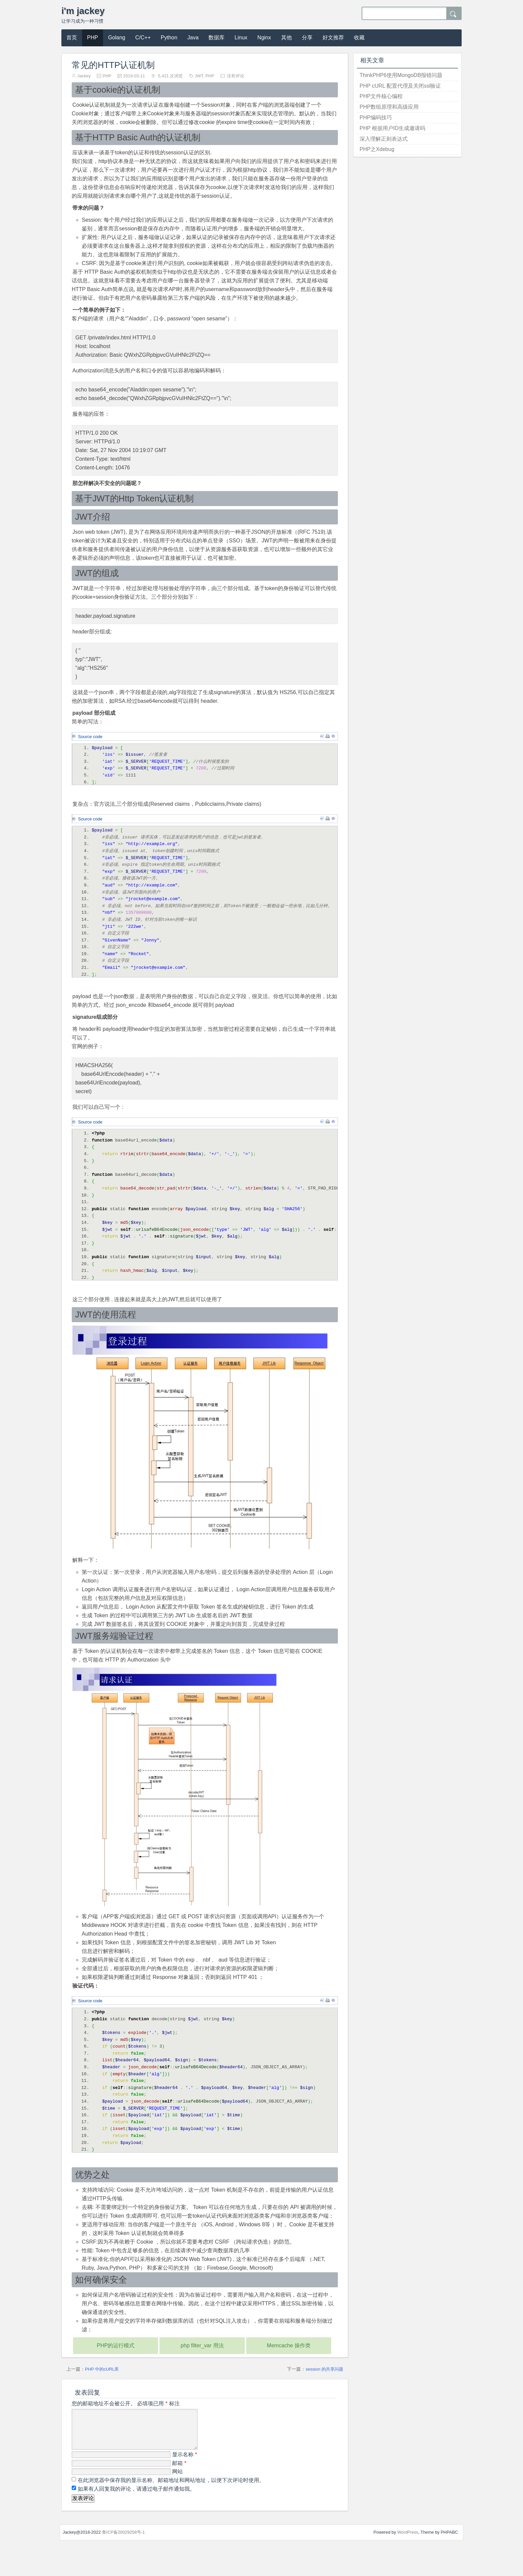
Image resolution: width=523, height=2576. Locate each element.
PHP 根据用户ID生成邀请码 (392, 128)
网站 (177, 2503)
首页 (71, 37)
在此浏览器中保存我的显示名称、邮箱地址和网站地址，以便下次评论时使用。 (171, 2512)
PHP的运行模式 (115, 2369)
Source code (90, 736)
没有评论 (235, 75)
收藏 (359, 37)
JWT (199, 75)
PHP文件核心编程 (381, 96)
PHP (92, 37)
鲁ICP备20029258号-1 (123, 2563)
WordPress (407, 2563)
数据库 (216, 37)
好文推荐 (333, 37)
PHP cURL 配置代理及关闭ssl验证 (400, 86)
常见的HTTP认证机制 (113, 65)
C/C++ (143, 37)
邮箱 (179, 2495)
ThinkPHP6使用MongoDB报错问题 (401, 75)
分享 (307, 37)
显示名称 (184, 2486)
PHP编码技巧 (376, 117)
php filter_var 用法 (202, 2369)
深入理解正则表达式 (384, 139)
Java (193, 37)
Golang (116, 37)
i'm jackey (83, 11)
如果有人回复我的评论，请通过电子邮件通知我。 (135, 2520)
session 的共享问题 (324, 2392)
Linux (240, 37)
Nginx (264, 37)
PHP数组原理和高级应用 (389, 107)
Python (169, 37)
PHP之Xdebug (377, 149)
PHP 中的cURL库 (102, 2392)
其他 (286, 37)
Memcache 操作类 (289, 2369)
